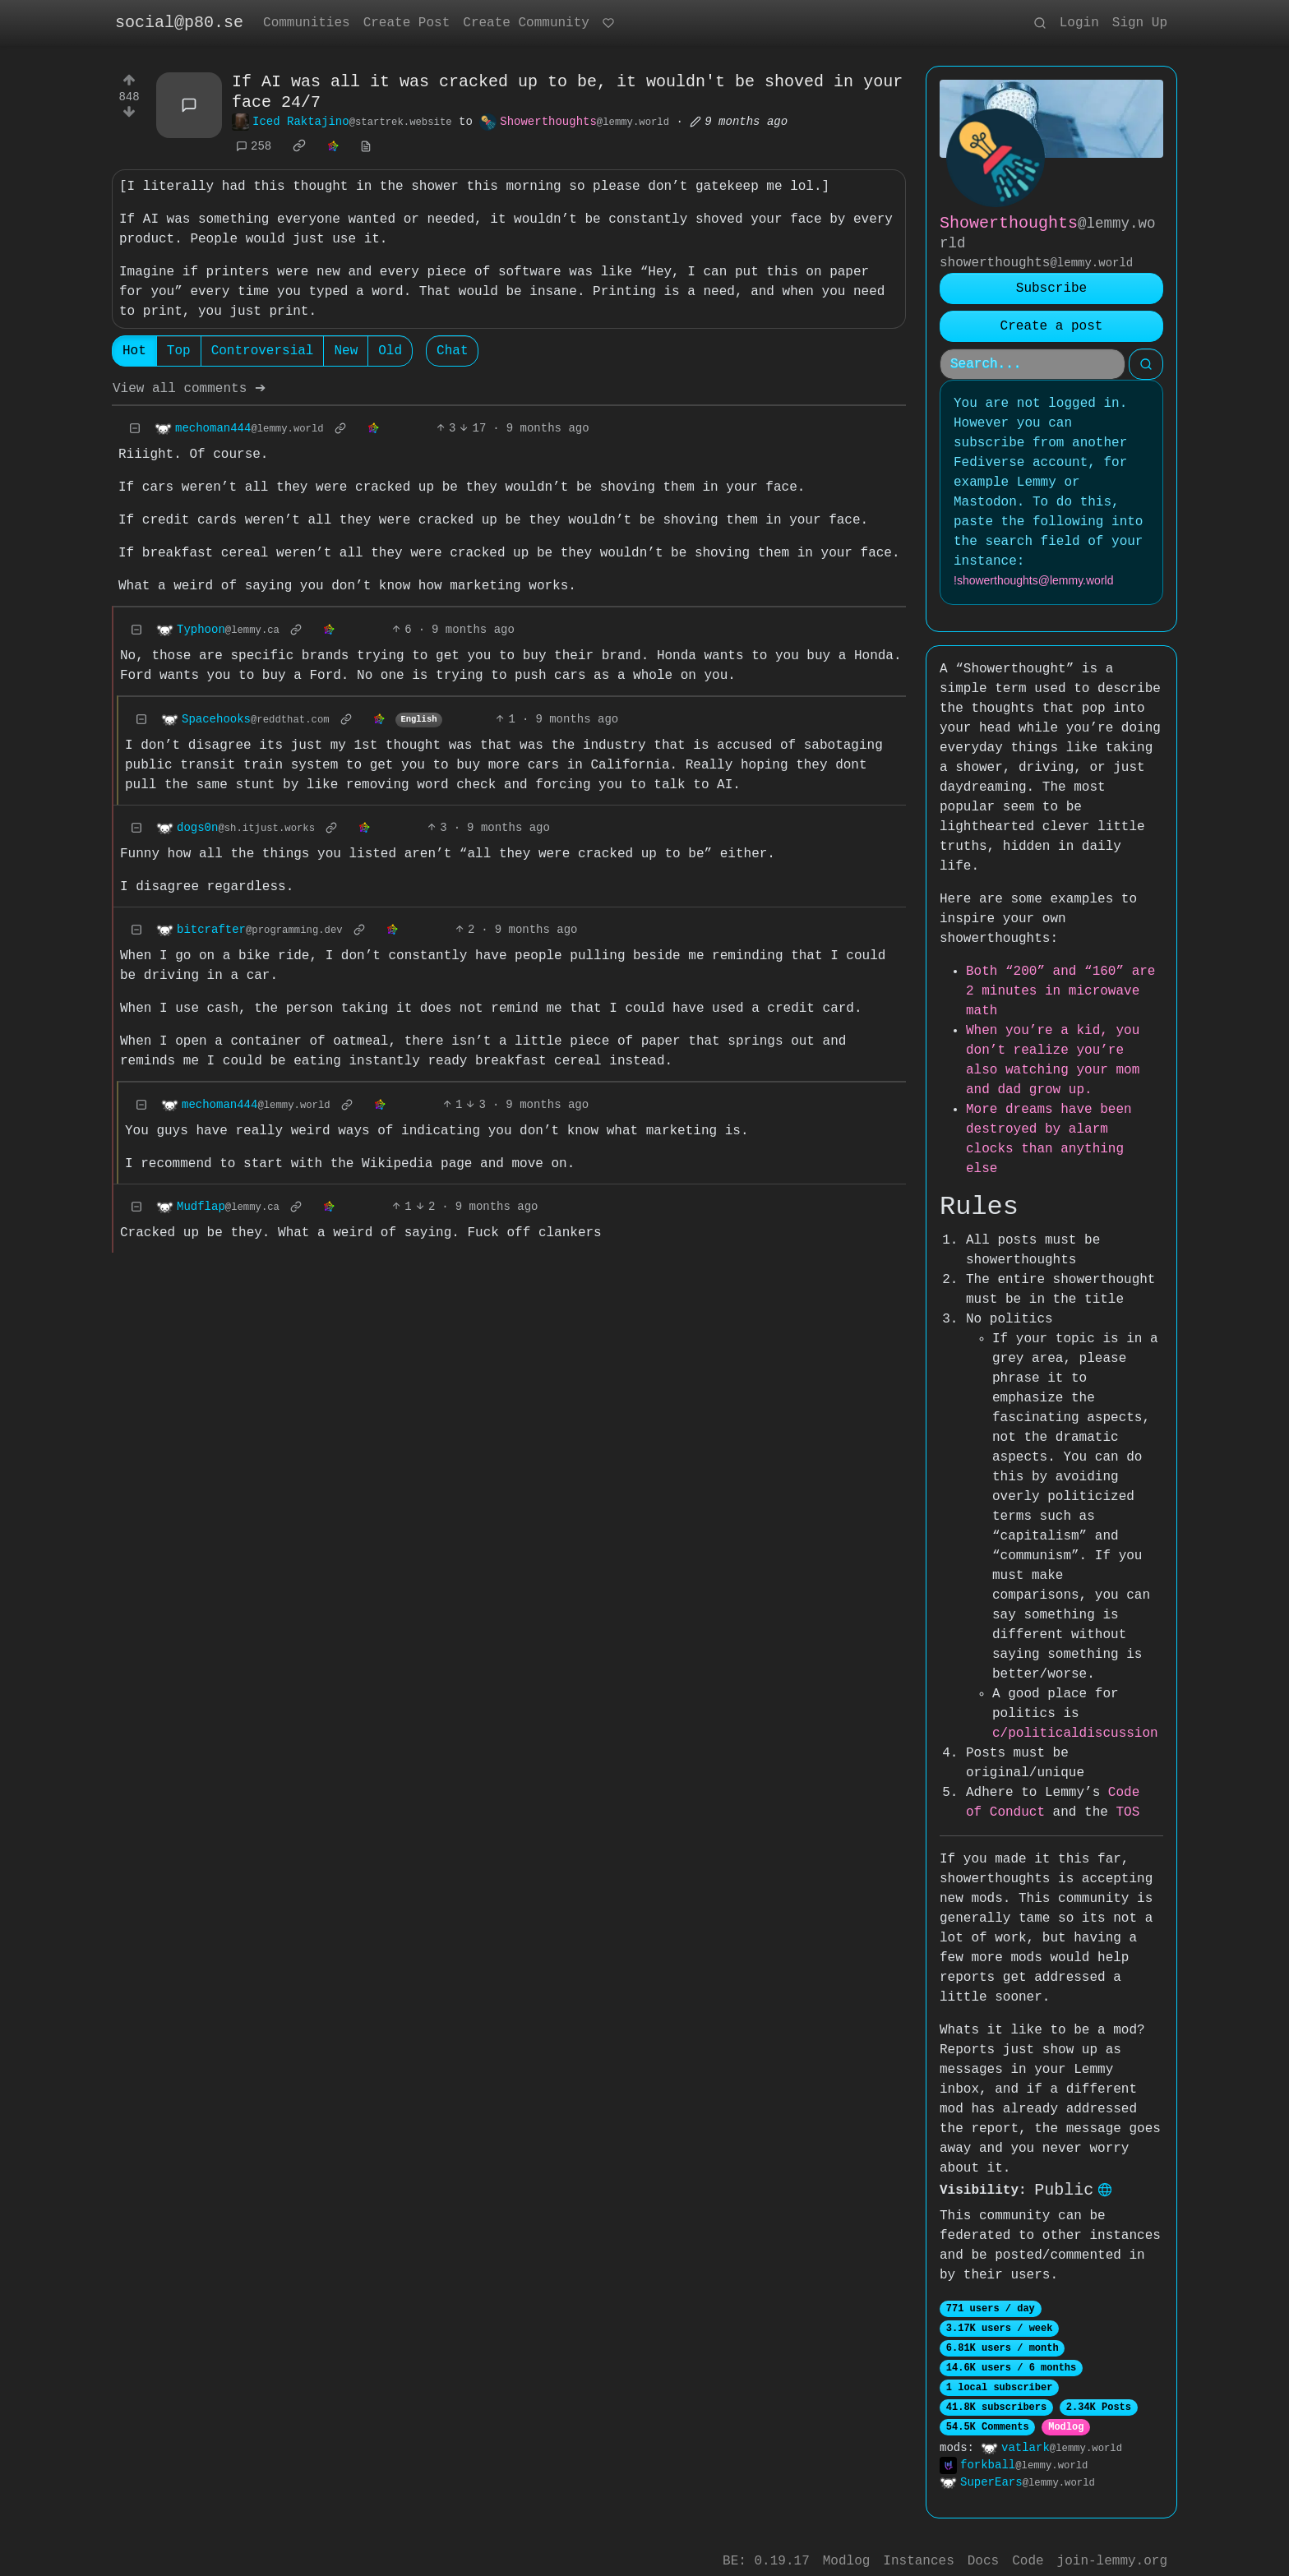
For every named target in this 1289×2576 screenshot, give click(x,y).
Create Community (526, 23)
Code (1027, 2546)
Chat (452, 353)
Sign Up (1139, 23)
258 (253, 148)
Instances (918, 2546)
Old (390, 353)
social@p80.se (179, 23)
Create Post (406, 23)
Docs (983, 2546)
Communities (306, 23)
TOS (1104, 1793)
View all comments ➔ (189, 390)
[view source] (366, 148)
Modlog (1065, 2409)
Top (179, 353)
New (346, 353)
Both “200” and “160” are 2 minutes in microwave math (1060, 991)
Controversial (262, 353)
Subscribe (1051, 288)
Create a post (1051, 326)
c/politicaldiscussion (1075, 1714)
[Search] (1032, 364)
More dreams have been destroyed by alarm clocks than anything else (1064, 1129)
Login (1079, 23)
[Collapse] (135, 430)
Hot (134, 353)
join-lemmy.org (1112, 2546)
